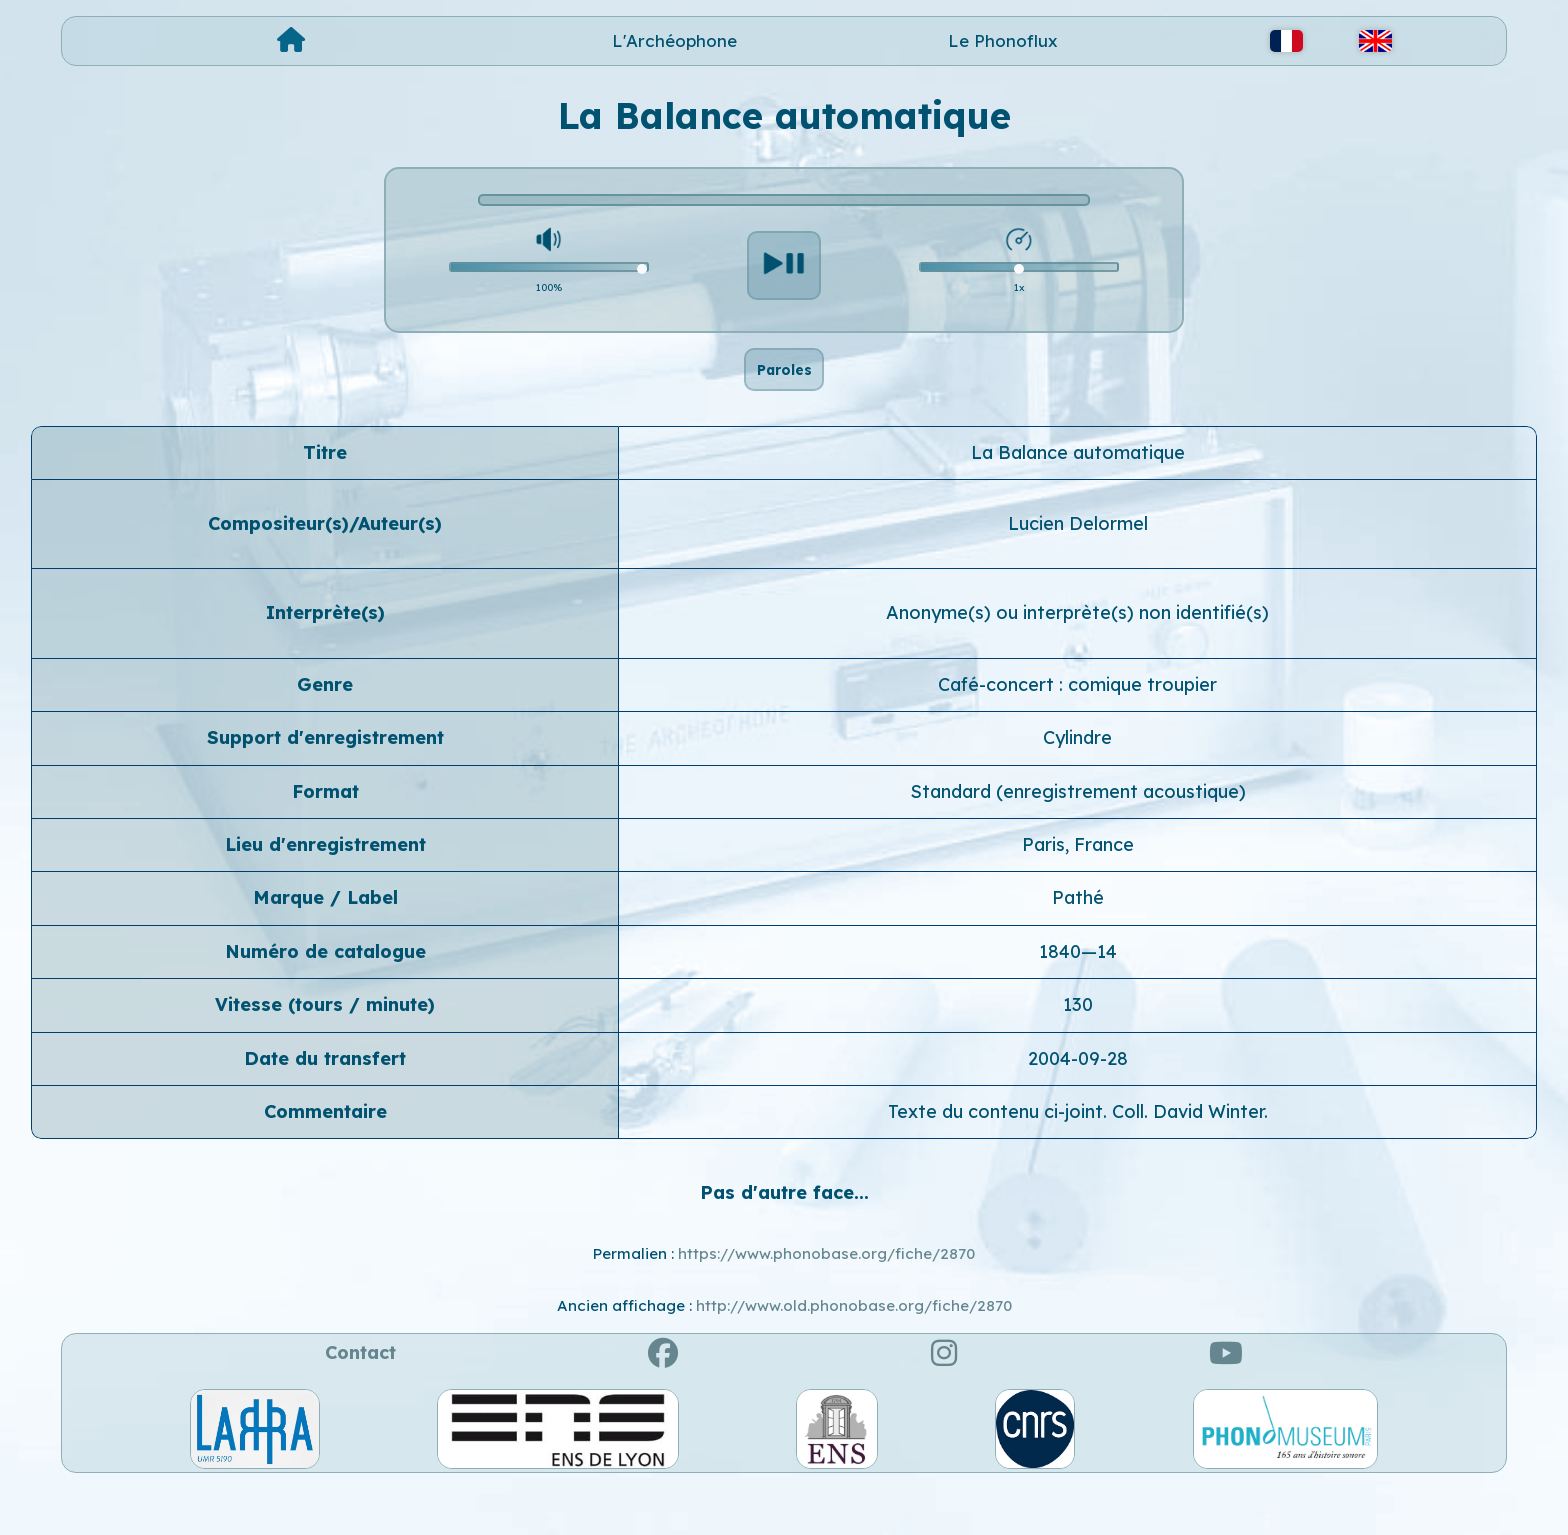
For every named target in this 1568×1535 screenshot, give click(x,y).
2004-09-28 (1078, 1104)
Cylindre (1077, 783)
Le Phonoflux (1003, 40)
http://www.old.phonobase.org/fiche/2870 (854, 1351)
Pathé (1078, 944)
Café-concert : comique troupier (1077, 730)
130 (1078, 1050)
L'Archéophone (674, 40)
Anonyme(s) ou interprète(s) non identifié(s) (1077, 659)
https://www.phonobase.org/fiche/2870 (826, 1299)
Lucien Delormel (1078, 569)
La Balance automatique (1078, 498)
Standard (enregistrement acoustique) (1078, 837)
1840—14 (1078, 997)
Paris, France (1078, 890)
